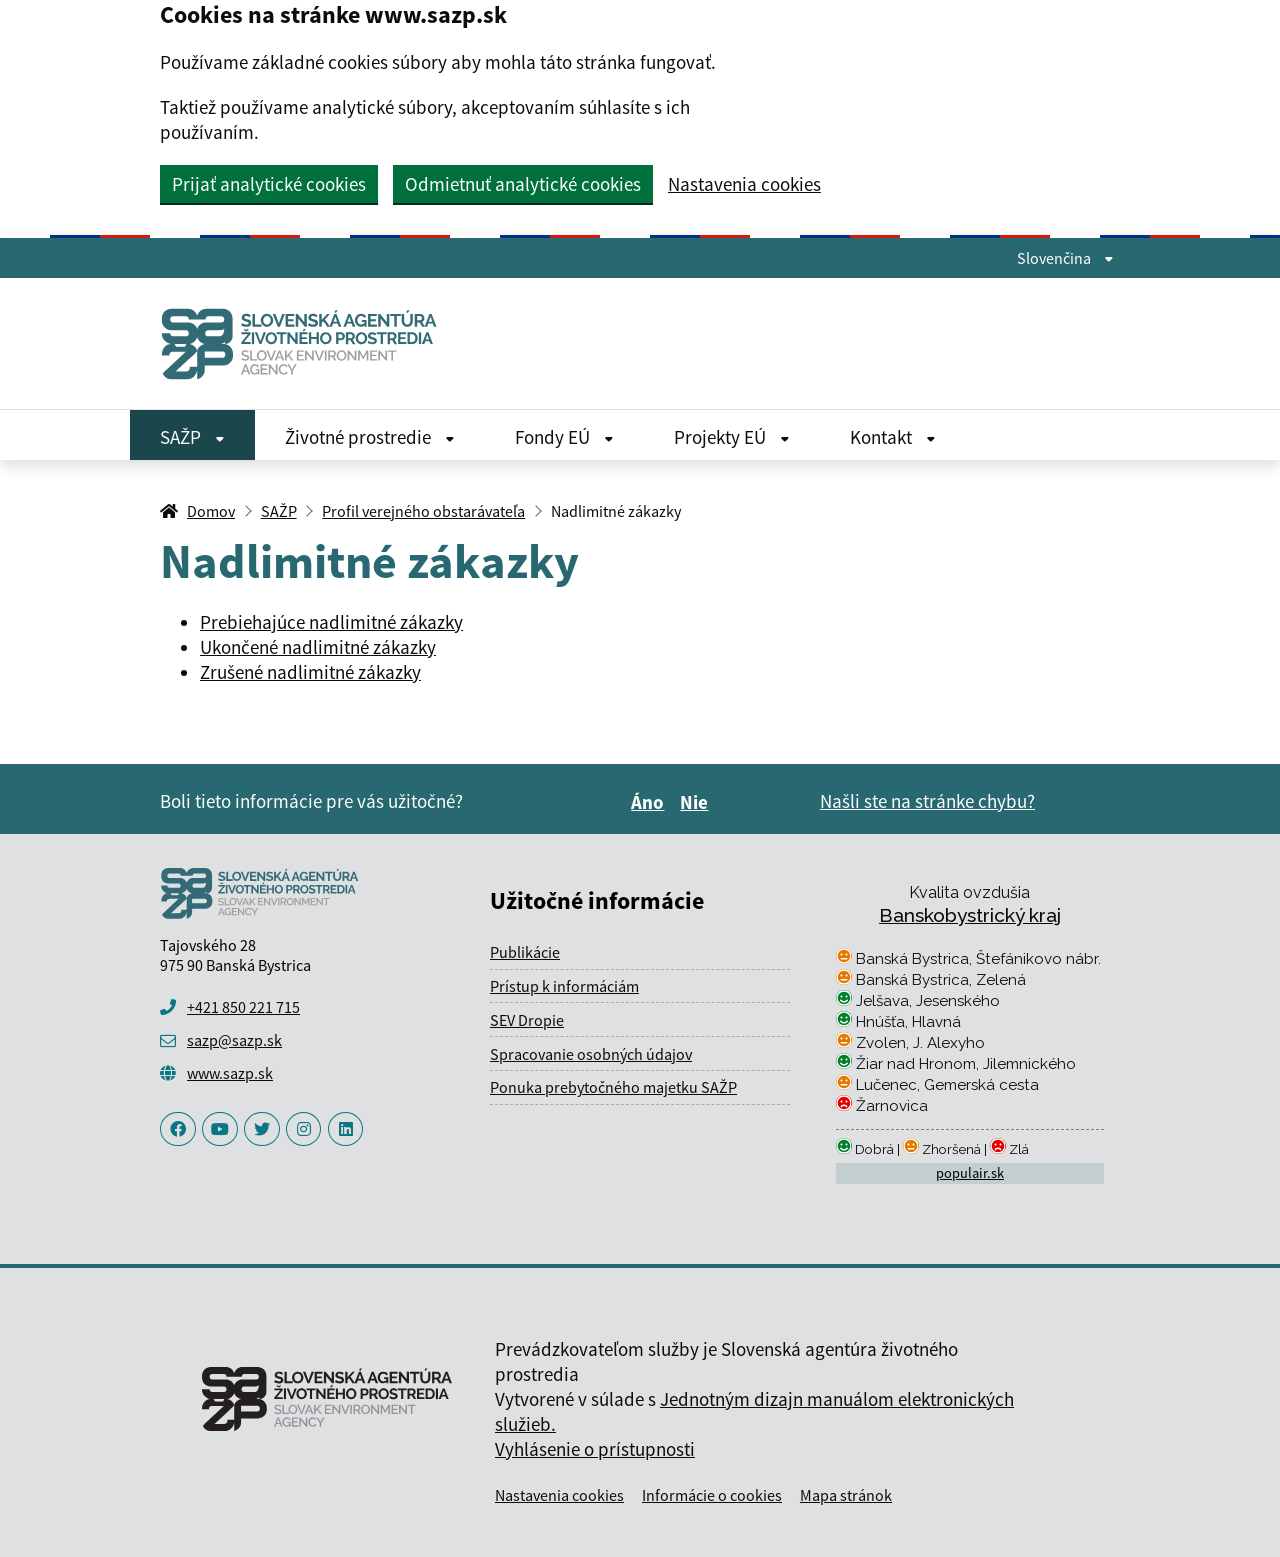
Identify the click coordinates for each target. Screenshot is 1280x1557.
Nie (697, 802)
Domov (211, 511)
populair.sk (970, 1173)
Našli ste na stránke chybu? (927, 801)
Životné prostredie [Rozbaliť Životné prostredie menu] (370, 437)
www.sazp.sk (230, 1073)
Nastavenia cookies (744, 184)
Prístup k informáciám (564, 986)
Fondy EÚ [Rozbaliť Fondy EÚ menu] (564, 437)
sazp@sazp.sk (234, 1040)
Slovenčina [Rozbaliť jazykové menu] (1065, 258)
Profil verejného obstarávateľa (423, 511)
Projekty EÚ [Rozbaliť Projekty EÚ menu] (732, 437)
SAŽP (279, 511)
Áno (650, 802)
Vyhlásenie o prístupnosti (595, 1449)
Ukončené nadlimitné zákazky (318, 647)
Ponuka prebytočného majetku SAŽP (613, 1087)
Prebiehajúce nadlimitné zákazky (331, 622)
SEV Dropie (527, 1020)
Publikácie (525, 952)
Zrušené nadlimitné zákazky (310, 672)
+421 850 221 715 (243, 1007)
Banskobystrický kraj (970, 915)
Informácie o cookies (712, 1495)
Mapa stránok (846, 1495)
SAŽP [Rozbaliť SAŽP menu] (192, 437)
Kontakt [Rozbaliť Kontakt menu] (893, 437)
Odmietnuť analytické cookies (523, 184)
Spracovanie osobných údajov (591, 1054)
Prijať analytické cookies (269, 184)
